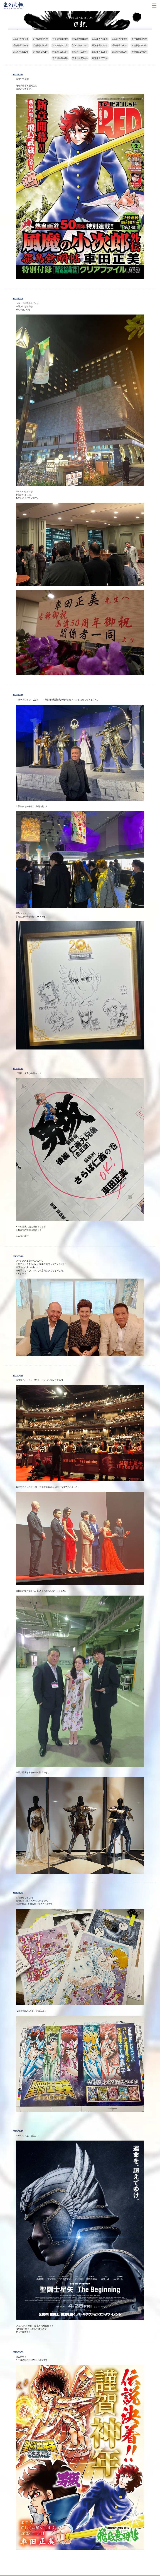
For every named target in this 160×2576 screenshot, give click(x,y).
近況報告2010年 (60, 52)
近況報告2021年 (119, 39)
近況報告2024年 (60, 39)
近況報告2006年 (139, 52)
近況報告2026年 (20, 39)
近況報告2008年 (100, 52)
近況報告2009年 (80, 52)
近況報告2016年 (80, 45)
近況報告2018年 (40, 45)
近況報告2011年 (40, 52)
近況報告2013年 (139, 45)
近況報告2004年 (80, 58)
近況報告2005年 (60, 58)
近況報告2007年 (119, 52)
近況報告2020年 (139, 39)
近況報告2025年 (40, 39)
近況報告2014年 (119, 45)
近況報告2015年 (100, 45)
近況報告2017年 (60, 45)
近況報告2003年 (100, 58)
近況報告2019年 (20, 45)
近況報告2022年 (100, 39)
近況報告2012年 (20, 52)
